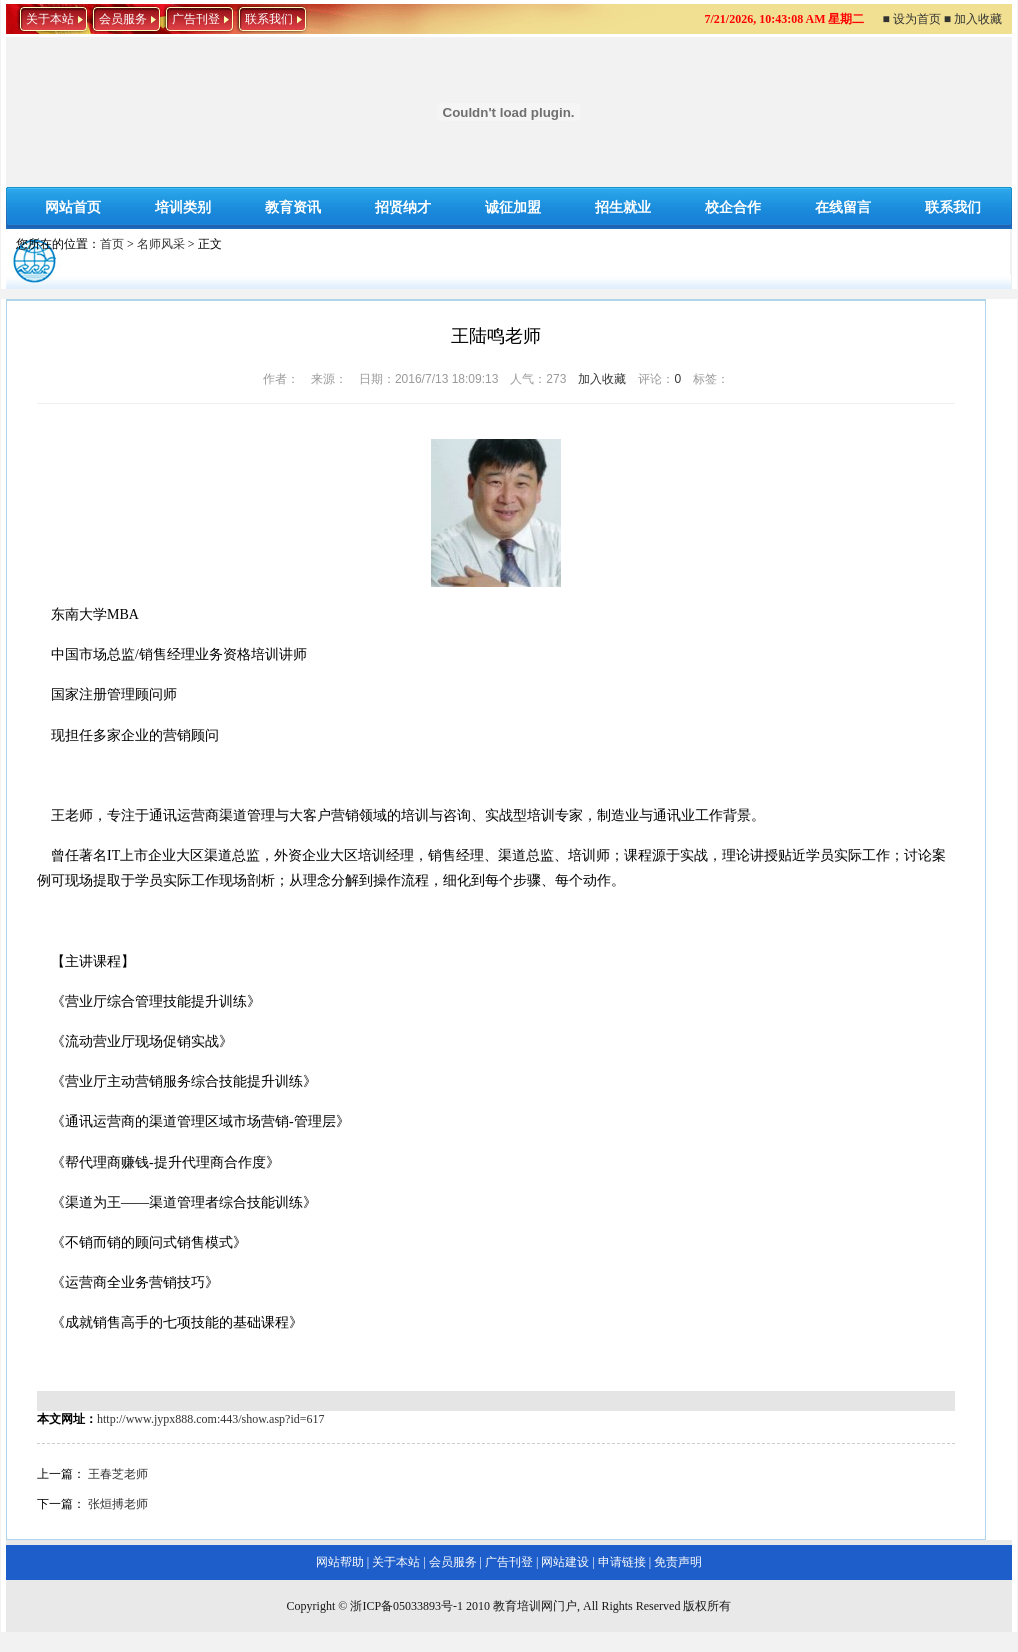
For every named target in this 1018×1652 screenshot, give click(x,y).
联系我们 (269, 19)
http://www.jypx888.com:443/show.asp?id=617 (211, 1419)
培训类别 (183, 207)
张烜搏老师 (118, 1504)
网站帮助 (340, 1562)
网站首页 (73, 207)
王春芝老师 (118, 1474)
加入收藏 (602, 379)
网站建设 (565, 1562)
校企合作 (733, 207)
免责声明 (678, 1562)
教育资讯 (293, 207)
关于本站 (50, 19)
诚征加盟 (513, 207)
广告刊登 (196, 19)
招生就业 (623, 207)
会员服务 (123, 19)
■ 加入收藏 (973, 19)
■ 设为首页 (912, 19)
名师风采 (161, 244)
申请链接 (622, 1562)
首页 (112, 244)
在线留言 (843, 207)
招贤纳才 (403, 207)
